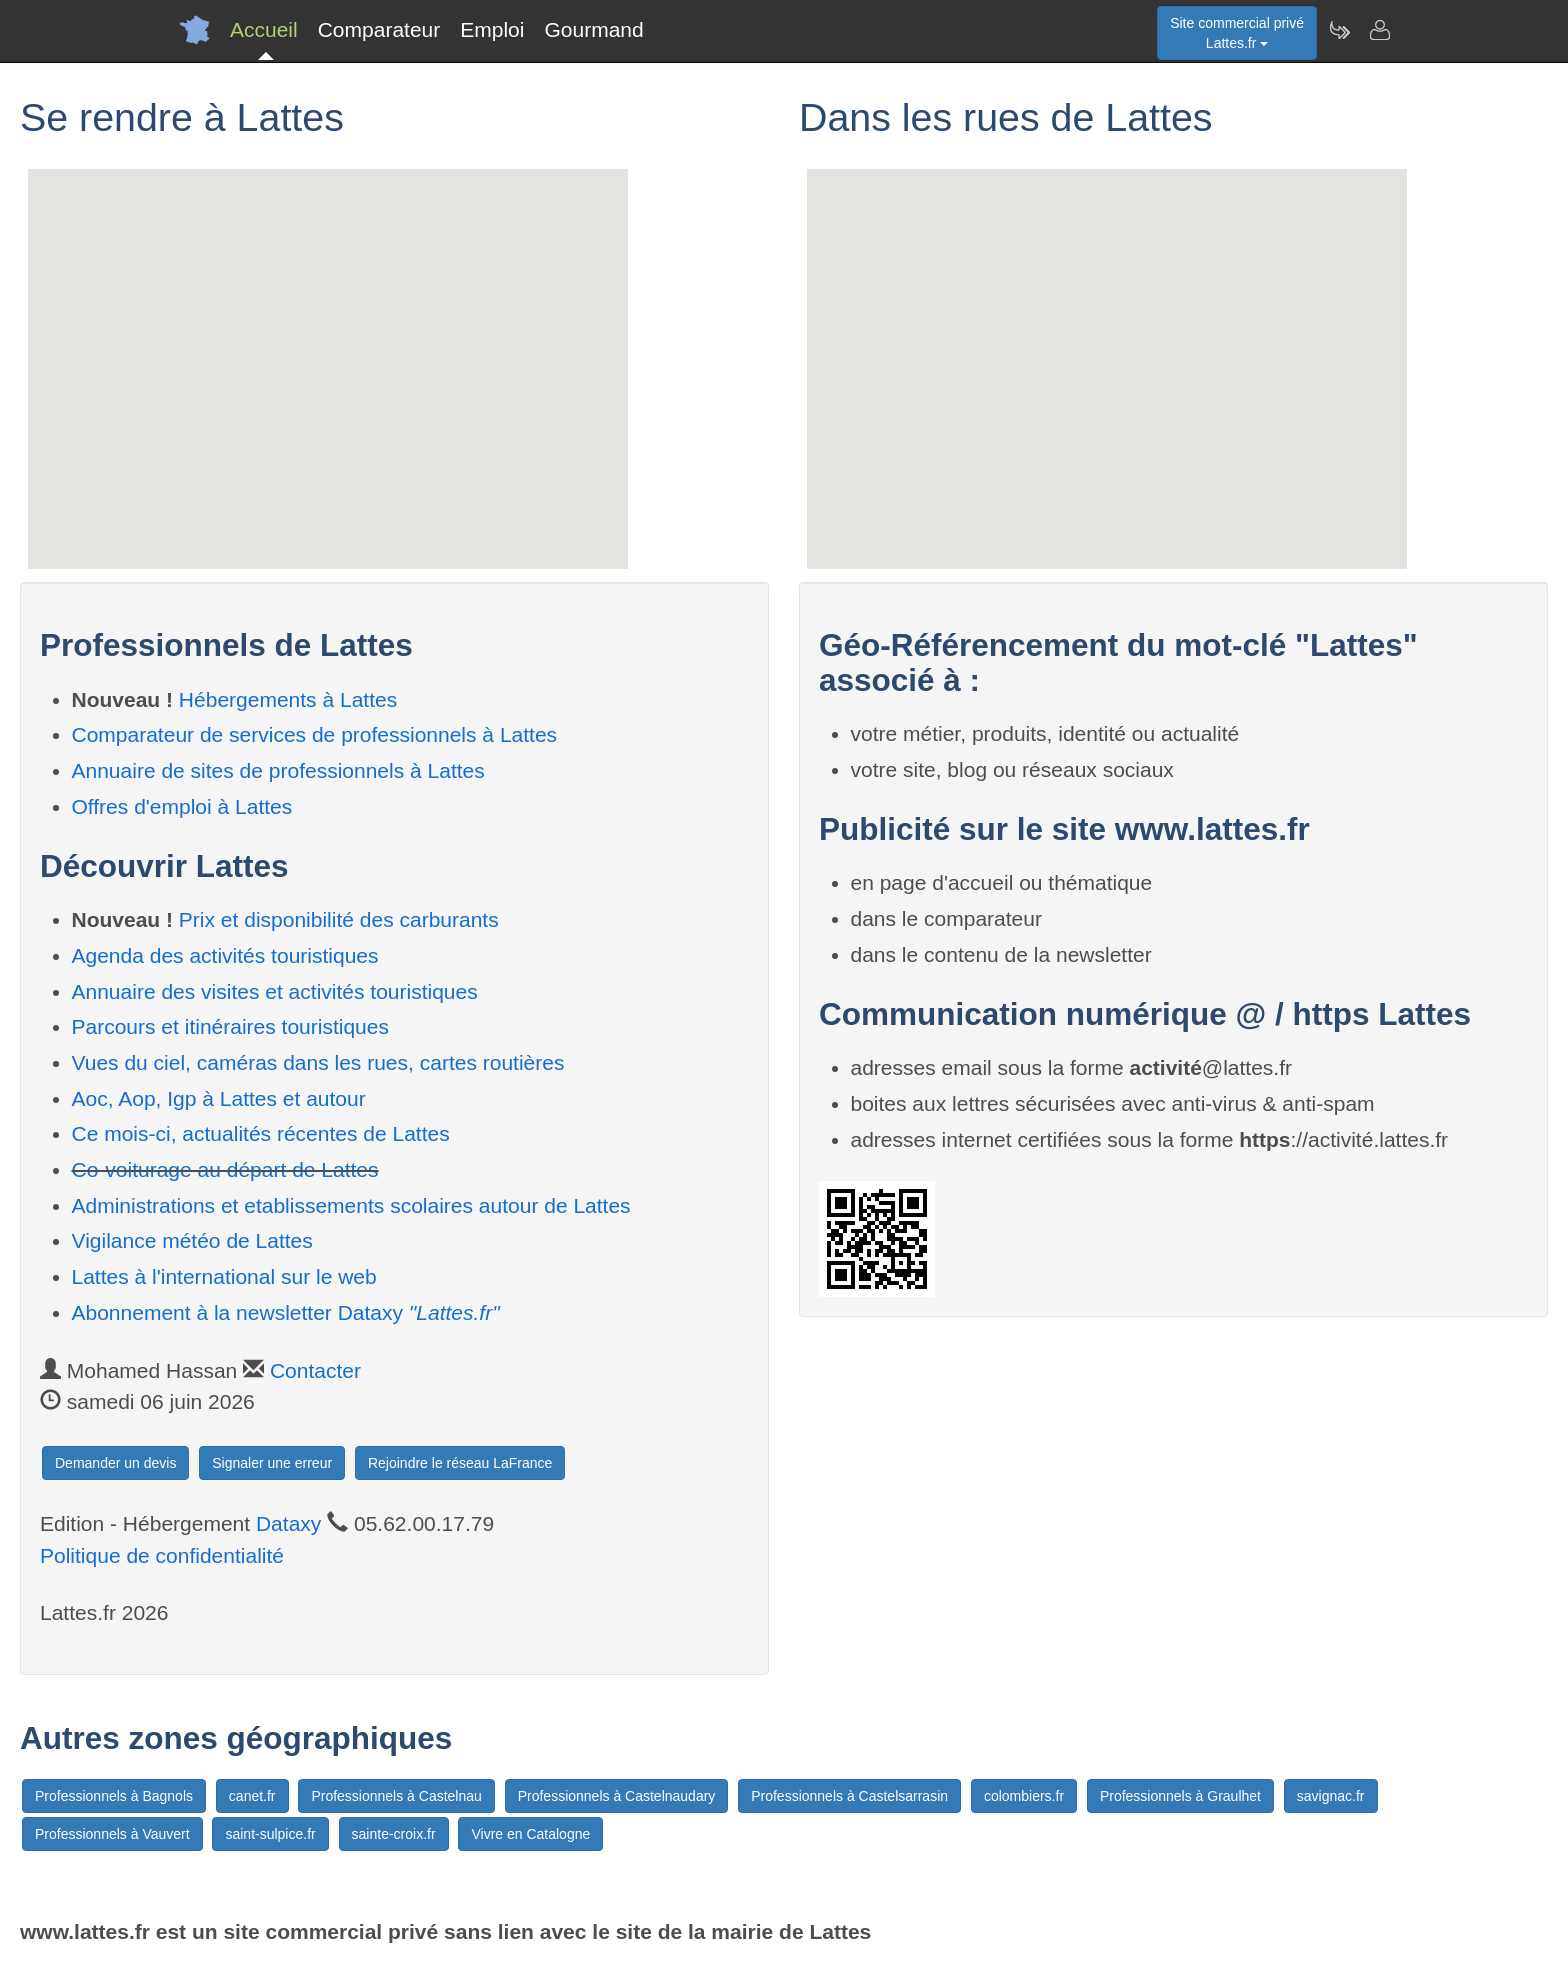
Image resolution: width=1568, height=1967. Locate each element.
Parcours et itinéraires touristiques (230, 1026)
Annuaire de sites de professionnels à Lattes (278, 770)
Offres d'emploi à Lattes (182, 806)
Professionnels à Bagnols (114, 1796)
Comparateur (379, 29)
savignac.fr (1331, 1796)
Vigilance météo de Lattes (192, 1240)
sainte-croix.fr (394, 1834)
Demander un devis (115, 1463)
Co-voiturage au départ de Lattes (225, 1169)
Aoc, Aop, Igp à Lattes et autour (219, 1098)
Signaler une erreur (272, 1463)
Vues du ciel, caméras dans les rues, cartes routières (318, 1062)
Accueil (264, 29)
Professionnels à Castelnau (396, 1796)
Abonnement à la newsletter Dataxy (286, 1312)
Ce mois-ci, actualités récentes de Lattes (261, 1133)
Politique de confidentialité (162, 1555)
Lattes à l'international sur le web (224, 1276)
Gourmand (593, 29)
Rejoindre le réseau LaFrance (460, 1463)
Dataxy (288, 1523)
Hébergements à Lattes (288, 699)
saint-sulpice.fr (270, 1834)
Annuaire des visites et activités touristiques (275, 991)
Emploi (492, 29)
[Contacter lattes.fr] (1379, 30)
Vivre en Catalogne (530, 1834)
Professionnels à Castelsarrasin (849, 1796)
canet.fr (252, 1796)
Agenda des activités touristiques (225, 955)
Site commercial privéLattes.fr (1237, 33)
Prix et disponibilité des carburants (339, 919)
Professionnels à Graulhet (1180, 1796)
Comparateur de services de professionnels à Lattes (315, 734)
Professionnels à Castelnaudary (617, 1796)
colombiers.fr (1024, 1796)
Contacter (315, 1370)
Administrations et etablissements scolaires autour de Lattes (351, 1205)
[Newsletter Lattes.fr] (1339, 30)
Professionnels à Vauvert (112, 1834)
